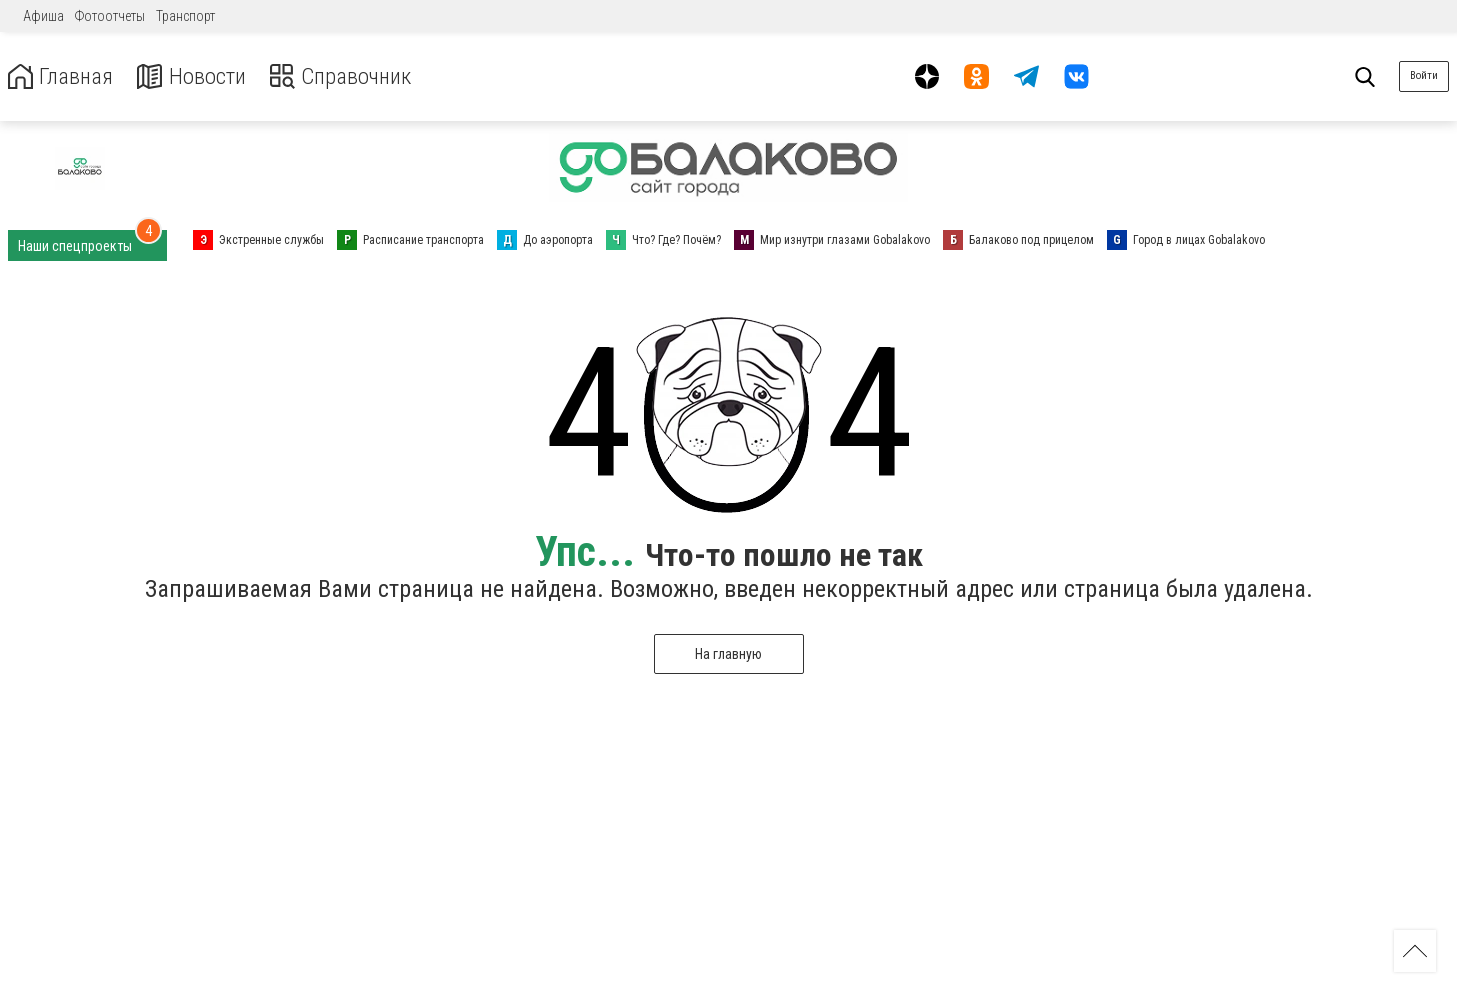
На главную (728, 654)
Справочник (353, 76)
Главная (63, 76)
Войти (1424, 75)
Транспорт (185, 16)
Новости (198, 76)
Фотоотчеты (110, 16)
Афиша (43, 16)
